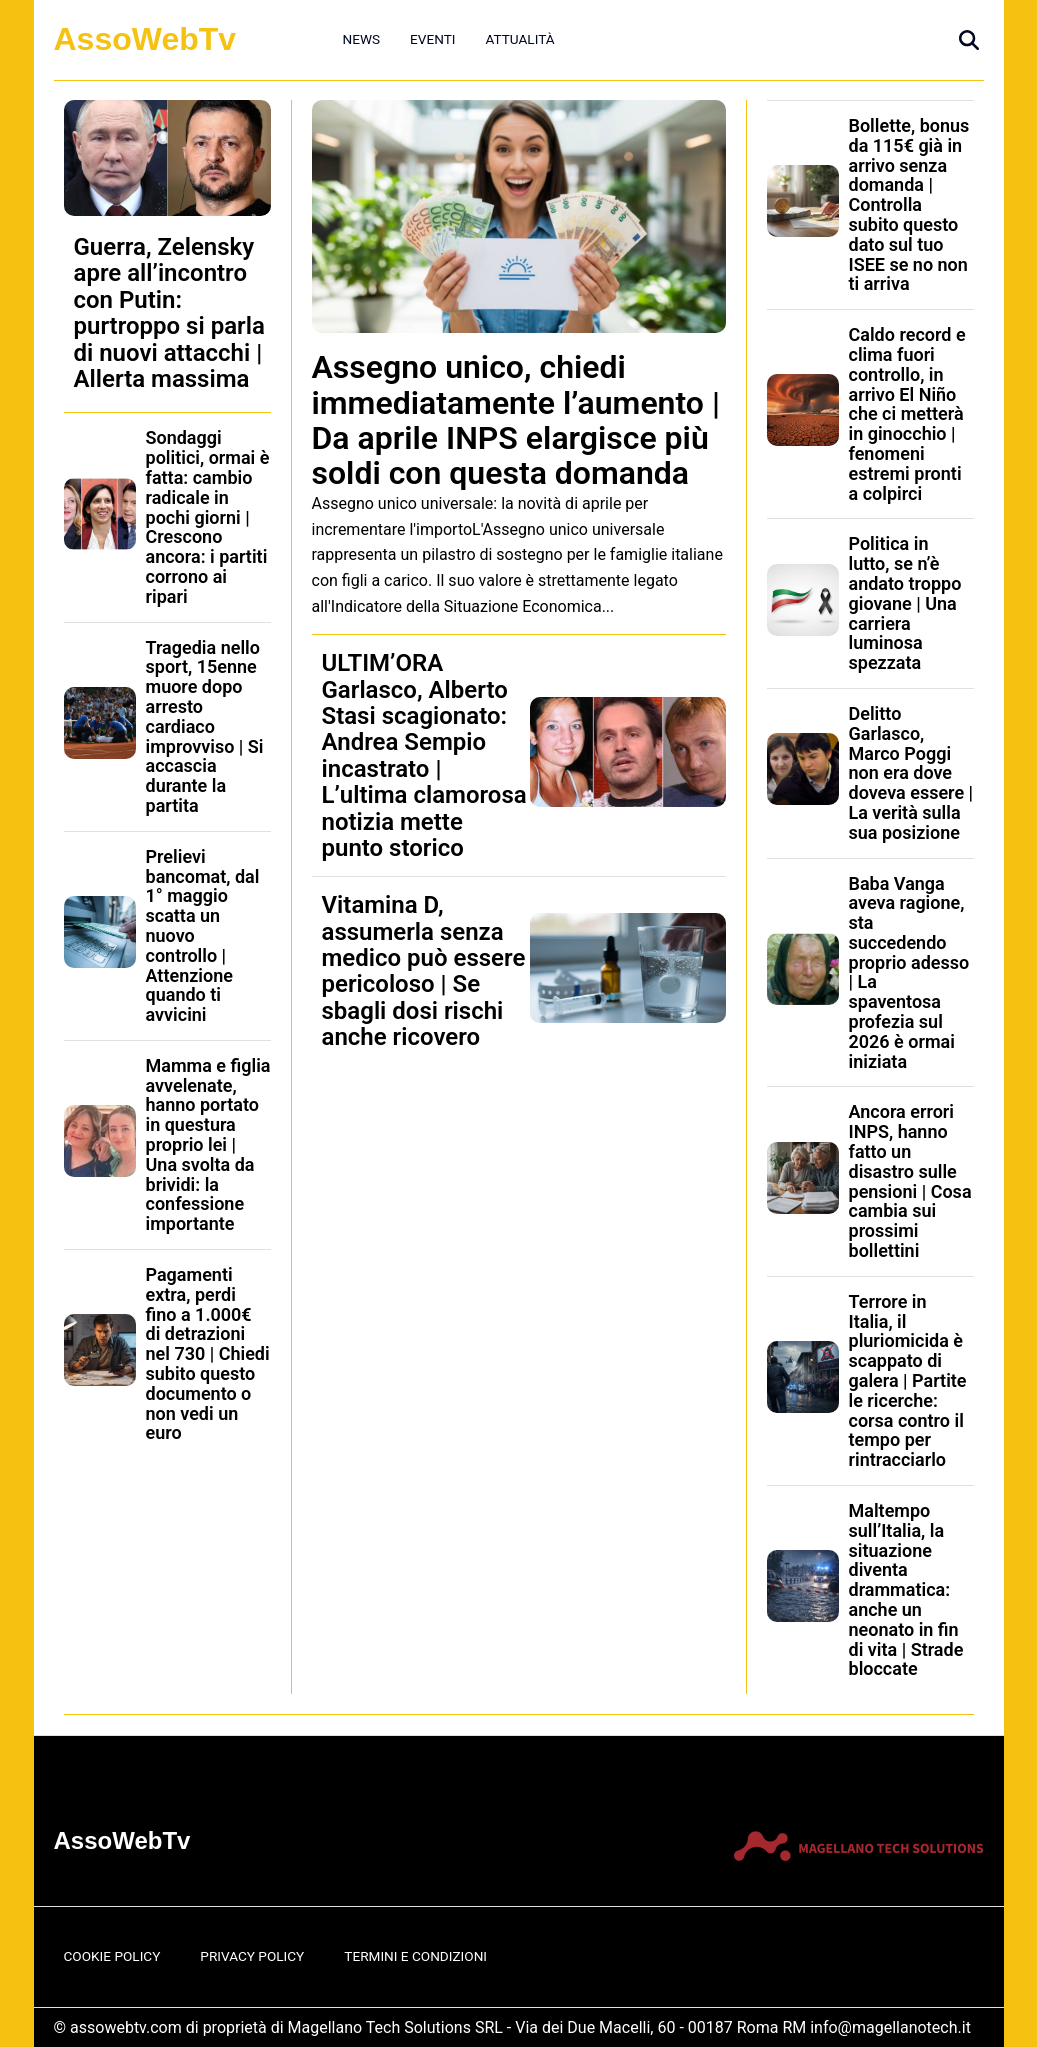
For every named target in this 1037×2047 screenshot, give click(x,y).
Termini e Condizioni (415, 1956)
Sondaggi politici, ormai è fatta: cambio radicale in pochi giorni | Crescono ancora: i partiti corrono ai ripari (208, 516)
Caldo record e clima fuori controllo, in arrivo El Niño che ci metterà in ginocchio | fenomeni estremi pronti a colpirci (907, 413)
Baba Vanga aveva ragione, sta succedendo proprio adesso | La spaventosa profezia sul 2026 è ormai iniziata (909, 972)
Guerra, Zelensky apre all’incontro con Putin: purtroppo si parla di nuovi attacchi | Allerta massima (169, 313)
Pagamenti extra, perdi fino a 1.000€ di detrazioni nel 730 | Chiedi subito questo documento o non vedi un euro (208, 1353)
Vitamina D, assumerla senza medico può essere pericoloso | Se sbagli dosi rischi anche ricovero (424, 971)
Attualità (519, 39)
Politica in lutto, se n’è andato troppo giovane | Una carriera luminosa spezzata (905, 603)
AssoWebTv (145, 39)
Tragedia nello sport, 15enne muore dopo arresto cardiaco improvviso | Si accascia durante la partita (205, 726)
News (362, 39)
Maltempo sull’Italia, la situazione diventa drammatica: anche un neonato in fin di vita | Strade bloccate (906, 1589)
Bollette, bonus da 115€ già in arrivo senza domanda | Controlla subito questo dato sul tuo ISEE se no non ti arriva (909, 204)
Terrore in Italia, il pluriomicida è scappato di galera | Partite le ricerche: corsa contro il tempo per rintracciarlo (908, 1380)
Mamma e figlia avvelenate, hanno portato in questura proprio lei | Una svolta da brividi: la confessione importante (208, 1144)
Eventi (432, 39)
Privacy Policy (252, 1956)
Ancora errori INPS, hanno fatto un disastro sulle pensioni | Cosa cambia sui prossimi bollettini (910, 1181)
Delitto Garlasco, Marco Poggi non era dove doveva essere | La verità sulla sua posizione (911, 773)
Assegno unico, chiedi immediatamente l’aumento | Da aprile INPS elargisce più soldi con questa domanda (516, 420)
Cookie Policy (112, 1956)
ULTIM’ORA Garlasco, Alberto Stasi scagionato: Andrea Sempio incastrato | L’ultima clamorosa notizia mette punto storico (424, 755)
